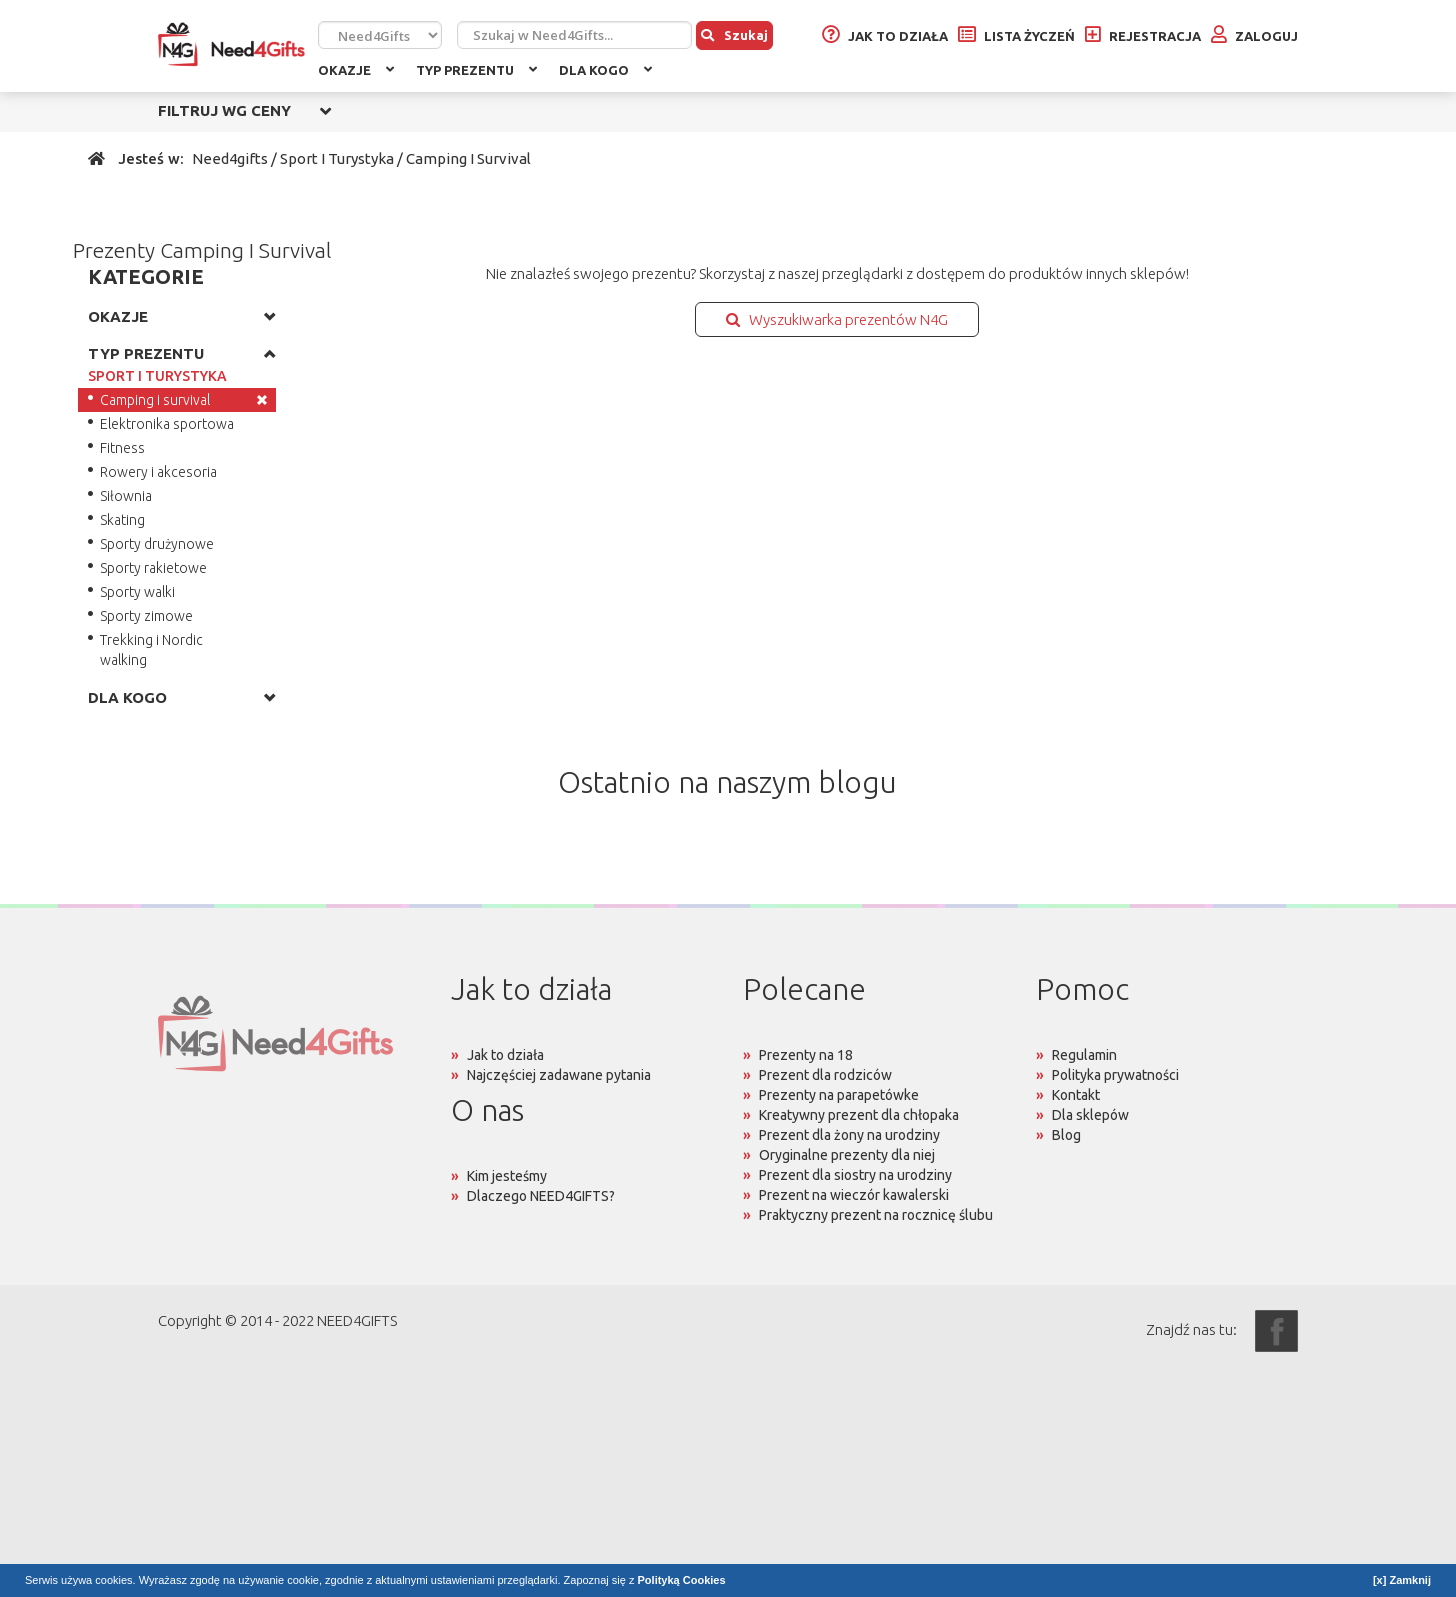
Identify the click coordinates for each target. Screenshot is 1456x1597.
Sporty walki (137, 592)
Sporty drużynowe (157, 544)
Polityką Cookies (682, 1580)
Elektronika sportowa (167, 424)
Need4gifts (230, 158)
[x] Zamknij (1402, 1580)
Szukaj (734, 35)
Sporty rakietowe (153, 568)
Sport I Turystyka (337, 158)
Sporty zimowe (146, 616)
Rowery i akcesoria (158, 472)
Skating (122, 520)
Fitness (122, 448)
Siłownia (126, 496)
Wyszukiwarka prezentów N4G (837, 319)
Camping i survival (155, 400)
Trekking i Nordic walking (151, 650)
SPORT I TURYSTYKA (157, 376)
